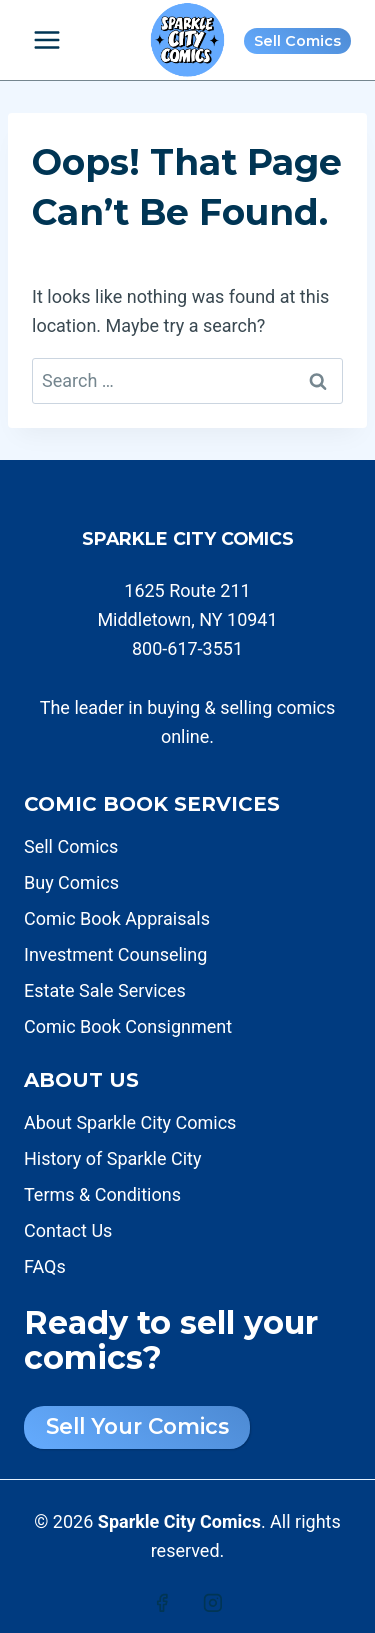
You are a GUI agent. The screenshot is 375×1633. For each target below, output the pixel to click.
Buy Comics (71, 882)
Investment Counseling (115, 954)
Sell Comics (297, 41)
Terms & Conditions (102, 1194)
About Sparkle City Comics (130, 1122)
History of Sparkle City (112, 1158)
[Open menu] (47, 39)
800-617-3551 (187, 648)
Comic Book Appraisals (117, 918)
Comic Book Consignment (128, 1026)
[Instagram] (213, 1603)
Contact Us (68, 1230)
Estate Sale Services (105, 990)
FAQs (45, 1266)
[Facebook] (162, 1603)
